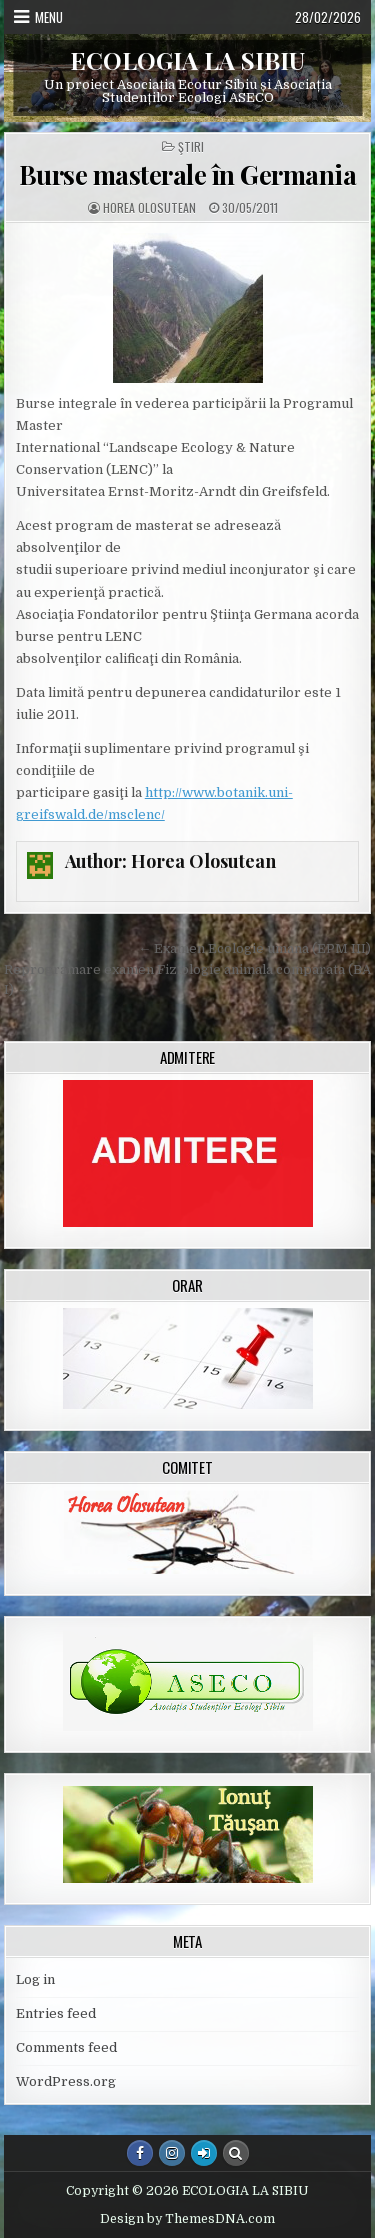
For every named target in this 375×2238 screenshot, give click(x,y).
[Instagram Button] (172, 2153)
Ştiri (191, 147)
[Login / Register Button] (204, 2153)
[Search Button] (236, 2153)
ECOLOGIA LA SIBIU (187, 60)
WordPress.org (66, 2081)
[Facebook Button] (140, 2153)
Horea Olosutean (149, 208)
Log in (35, 1979)
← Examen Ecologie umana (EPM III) (254, 948)
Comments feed (66, 2047)
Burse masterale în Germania (188, 174)
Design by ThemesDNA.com (187, 2219)
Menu (49, 17)
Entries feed (56, 2013)
